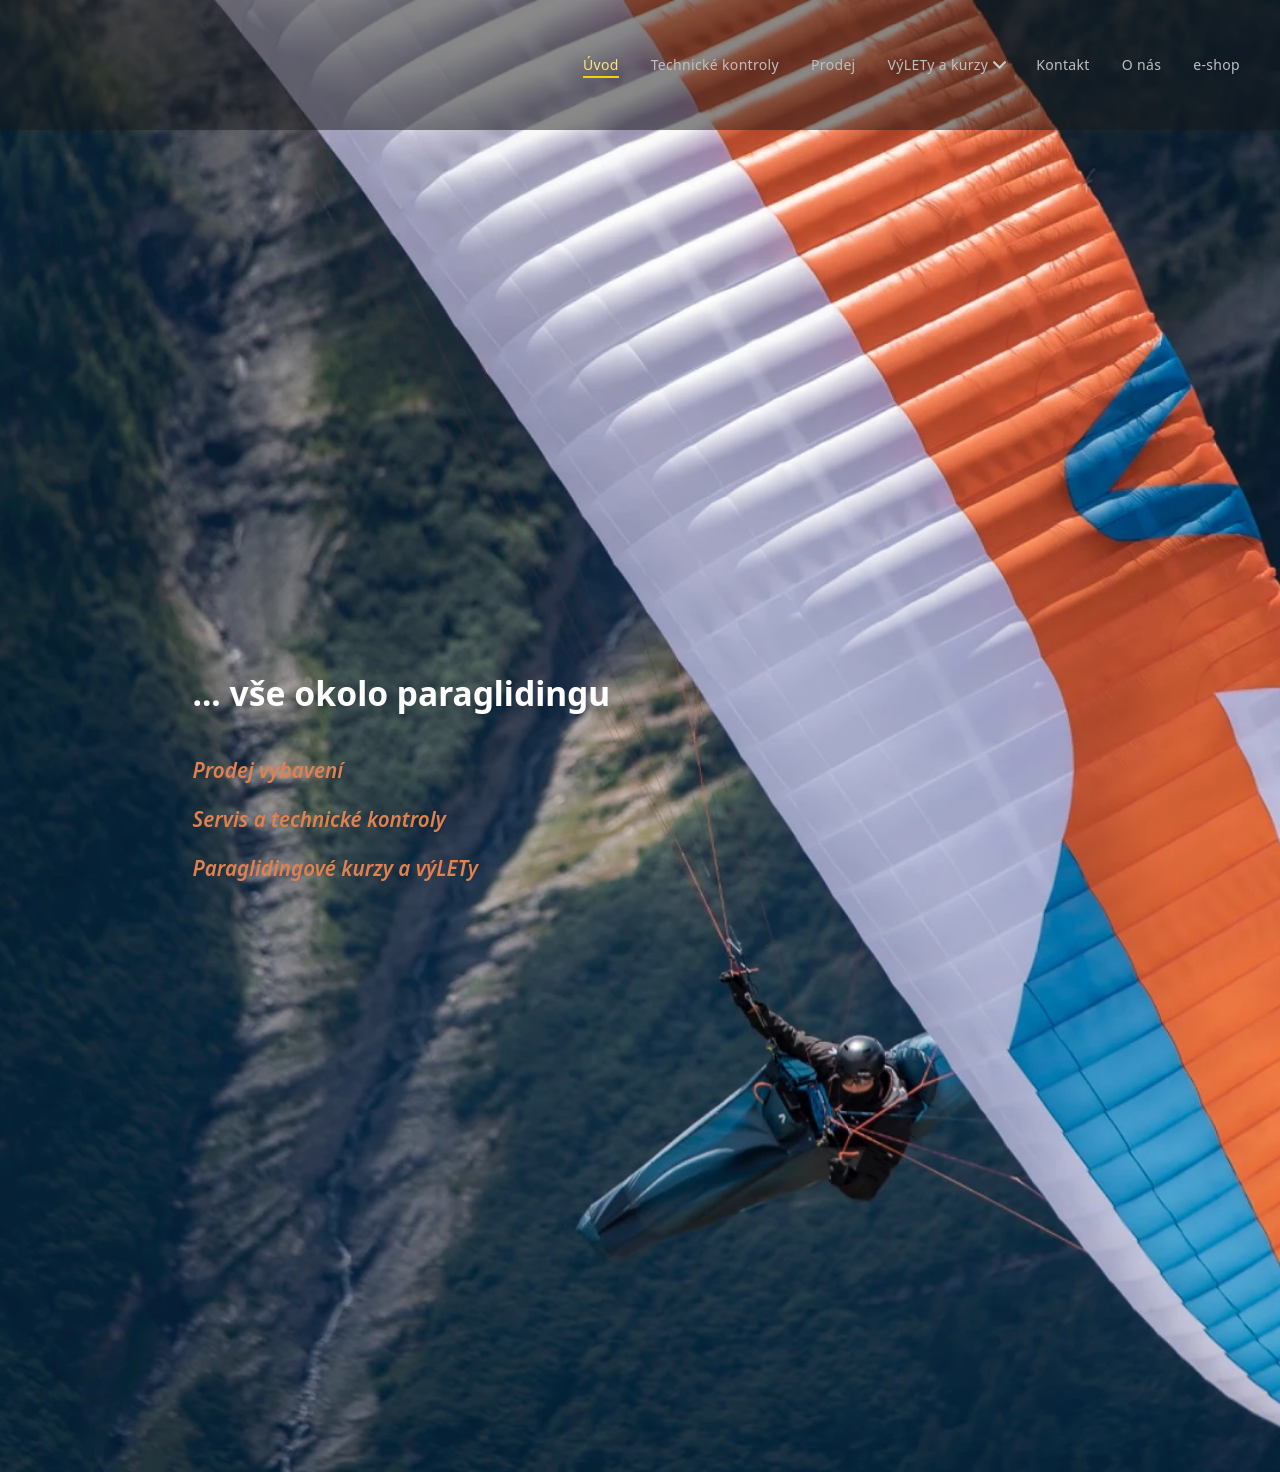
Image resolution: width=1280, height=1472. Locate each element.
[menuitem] (585, 65)
